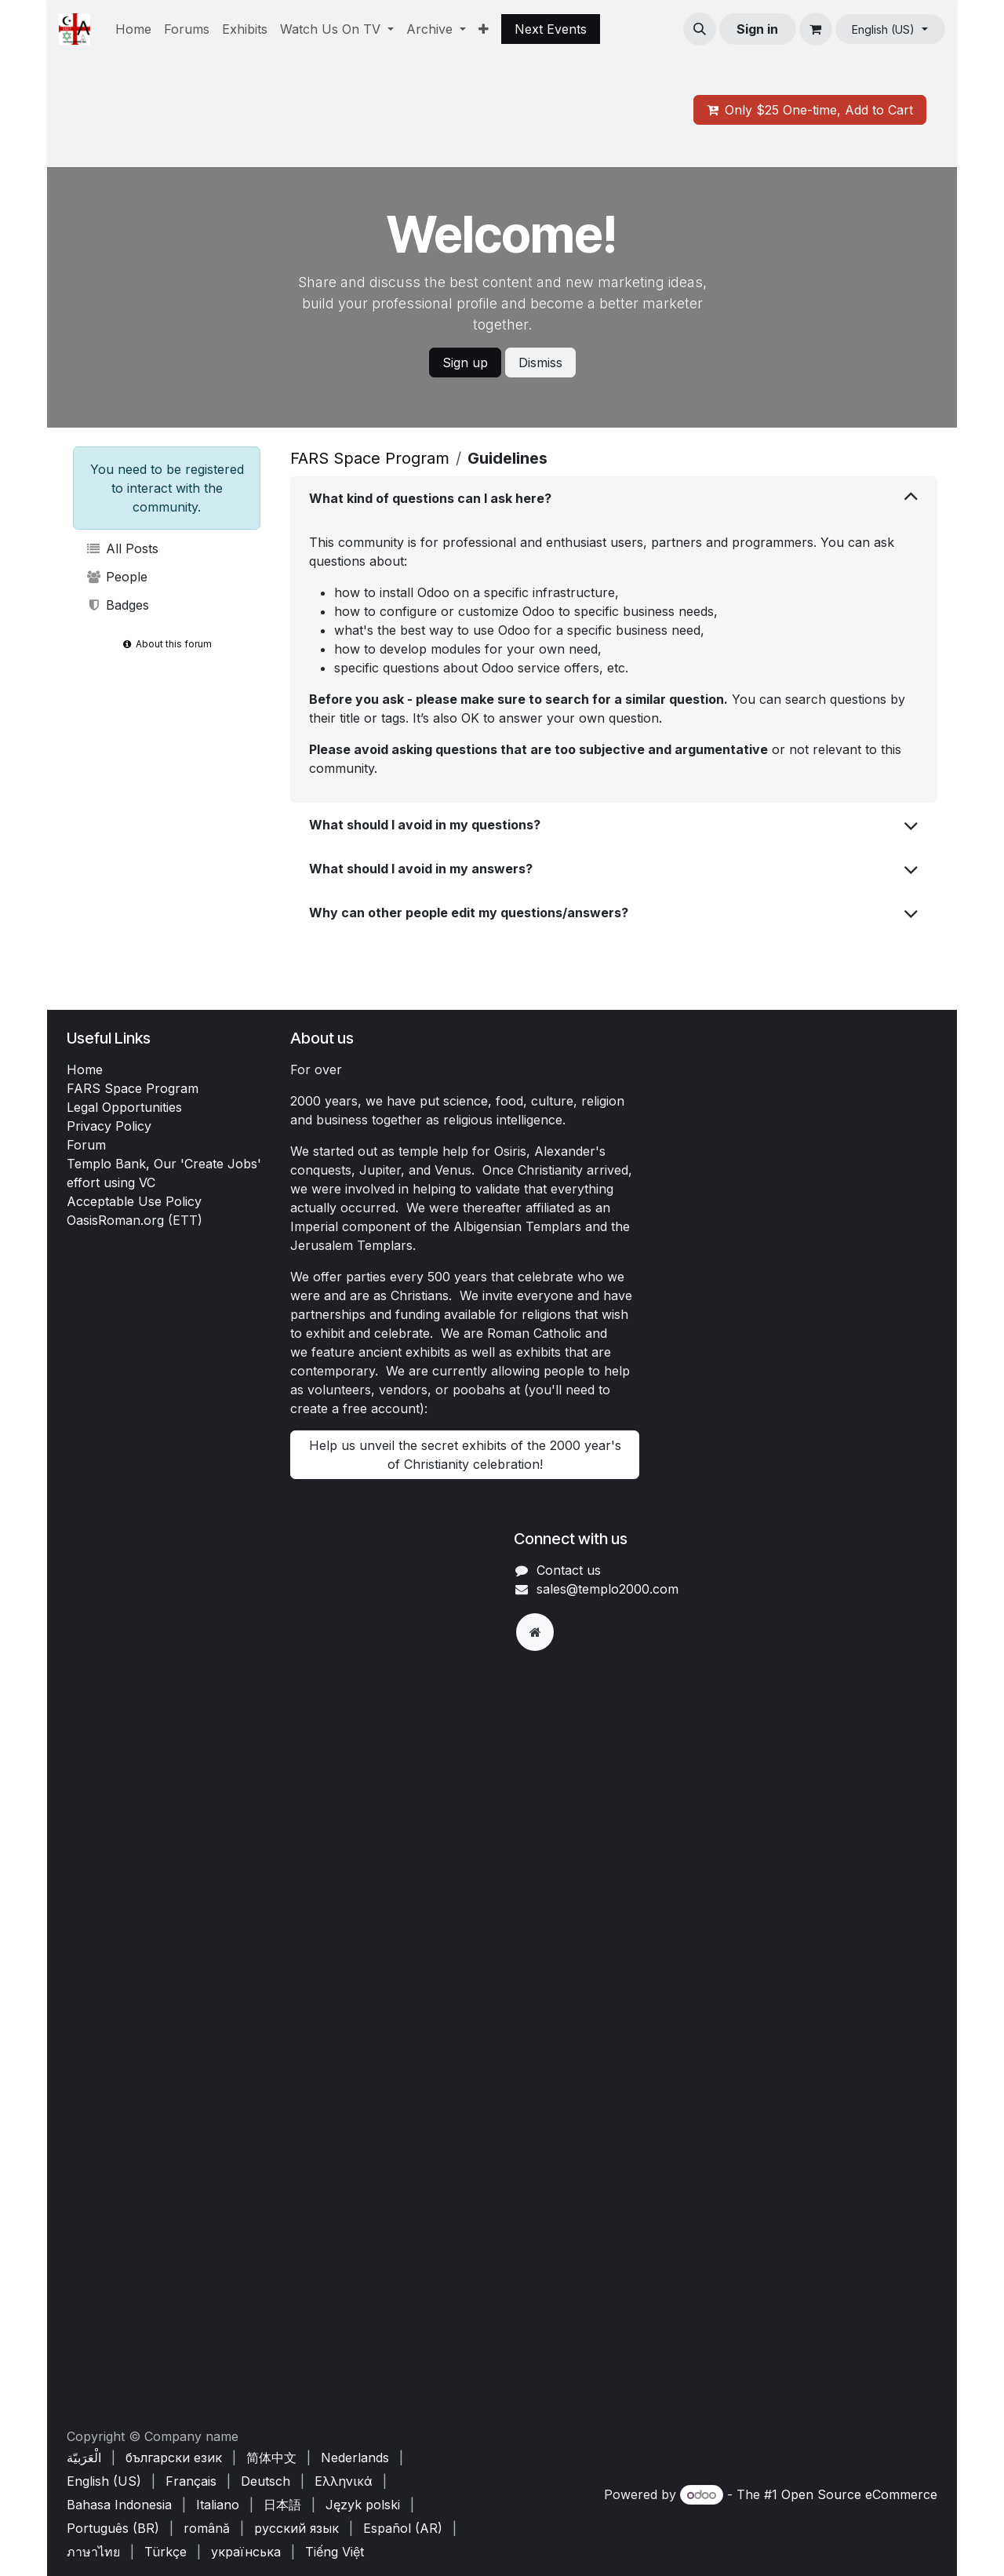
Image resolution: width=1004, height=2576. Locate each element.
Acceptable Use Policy (134, 1201)
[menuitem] (133, 29)
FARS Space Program (369, 458)
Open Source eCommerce (859, 2494)
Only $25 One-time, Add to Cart (810, 110)
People (116, 577)
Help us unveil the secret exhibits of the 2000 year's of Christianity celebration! (465, 1454)
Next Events (551, 29)
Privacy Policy (109, 1126)
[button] (699, 29)
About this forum (167, 644)
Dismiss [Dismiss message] (540, 362)
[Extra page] (535, 1632)
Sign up (465, 362)
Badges (117, 605)
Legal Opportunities (124, 1107)
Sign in (757, 29)
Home (85, 1069)
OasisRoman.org (115, 1220)
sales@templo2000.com (607, 1589)
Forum (86, 1145)
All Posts (121, 548)
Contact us (569, 1570)
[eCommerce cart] (815, 29)
